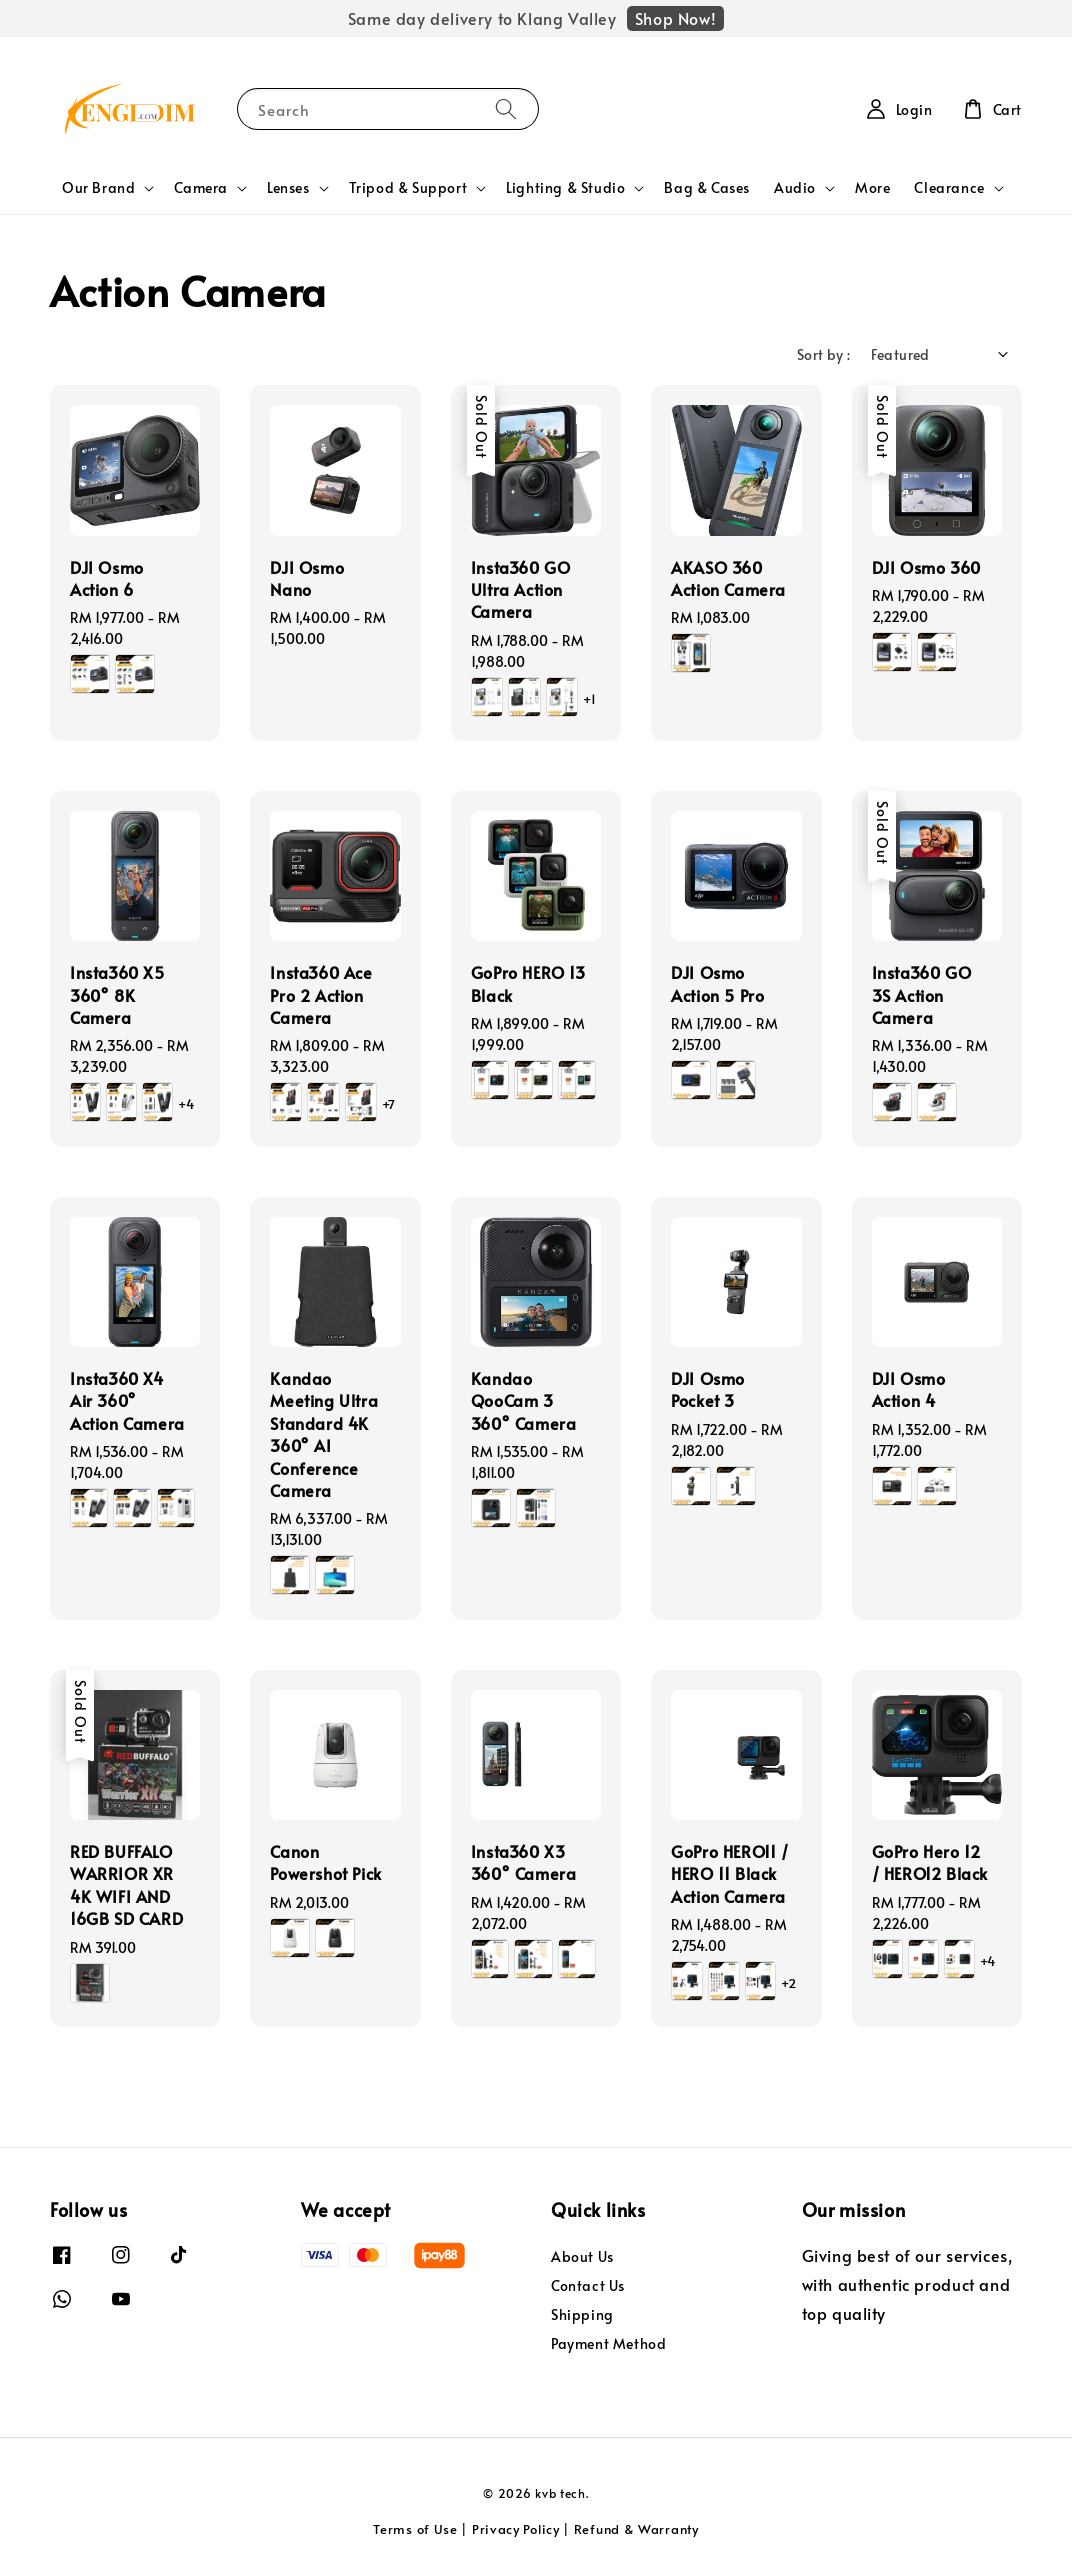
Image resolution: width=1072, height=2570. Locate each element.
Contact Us (588, 2285)
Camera (201, 188)
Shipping (582, 2314)
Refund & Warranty (636, 2529)
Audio (795, 188)
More (872, 187)
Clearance (949, 188)
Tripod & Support (408, 188)
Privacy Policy (516, 2529)
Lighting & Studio (565, 188)
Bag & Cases (707, 187)
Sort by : (824, 354)
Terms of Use (415, 2529)
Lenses (288, 188)
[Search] (506, 108)
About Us (582, 2257)
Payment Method (608, 2343)
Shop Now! (675, 18)
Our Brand (98, 188)
